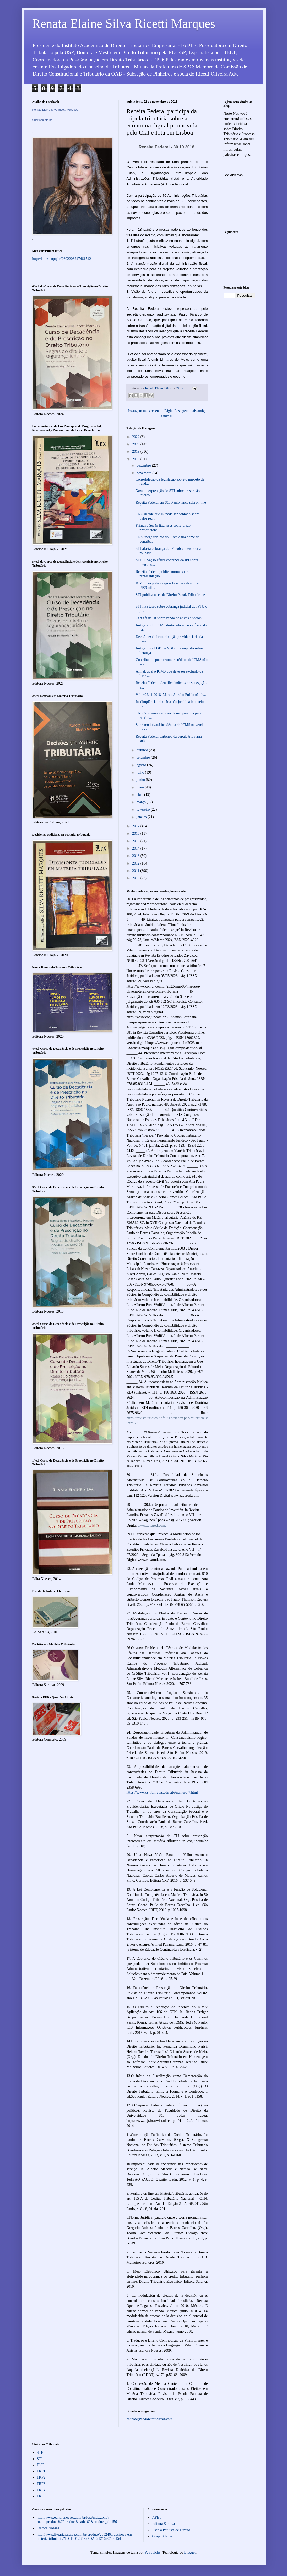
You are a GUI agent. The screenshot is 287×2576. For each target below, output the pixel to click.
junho (141, 780)
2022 (136, 437)
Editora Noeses (48, 2528)
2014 (136, 848)
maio (141, 787)
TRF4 (41, 2490)
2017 (136, 826)
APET (156, 2517)
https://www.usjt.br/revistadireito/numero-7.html (162, 1792)
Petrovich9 (153, 2552)
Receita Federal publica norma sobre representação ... (162, 574)
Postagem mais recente (144, 411)
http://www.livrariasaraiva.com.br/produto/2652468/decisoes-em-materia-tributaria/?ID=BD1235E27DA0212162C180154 (85, 2536)
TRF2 (41, 2477)
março (142, 802)
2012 (136, 863)
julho (141, 772)
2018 (136, 459)
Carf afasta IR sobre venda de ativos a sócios (168, 618)
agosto (142, 765)
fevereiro (144, 810)
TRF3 (41, 2484)
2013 (136, 856)
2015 (136, 841)
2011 (136, 871)
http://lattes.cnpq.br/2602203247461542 (61, 259)
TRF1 (41, 2471)
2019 (136, 452)
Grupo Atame (162, 2536)
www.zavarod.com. (152, 1525)
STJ (39, 2459)
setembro (144, 757)
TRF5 (41, 2496)
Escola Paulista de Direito (171, 2530)
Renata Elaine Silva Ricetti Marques (123, 23)
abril (140, 795)
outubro (143, 750)
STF (40, 2453)
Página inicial (167, 413)
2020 (136, 444)
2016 (136, 833)
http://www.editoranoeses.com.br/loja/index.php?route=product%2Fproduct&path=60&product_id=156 (77, 2519)
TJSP (41, 2465)
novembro (144, 473)
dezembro (144, 465)
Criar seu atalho (42, 119)
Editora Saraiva (163, 2524)
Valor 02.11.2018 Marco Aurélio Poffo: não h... (171, 695)
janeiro (142, 817)
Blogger (190, 2552)
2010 (136, 878)
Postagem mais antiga (190, 411)
